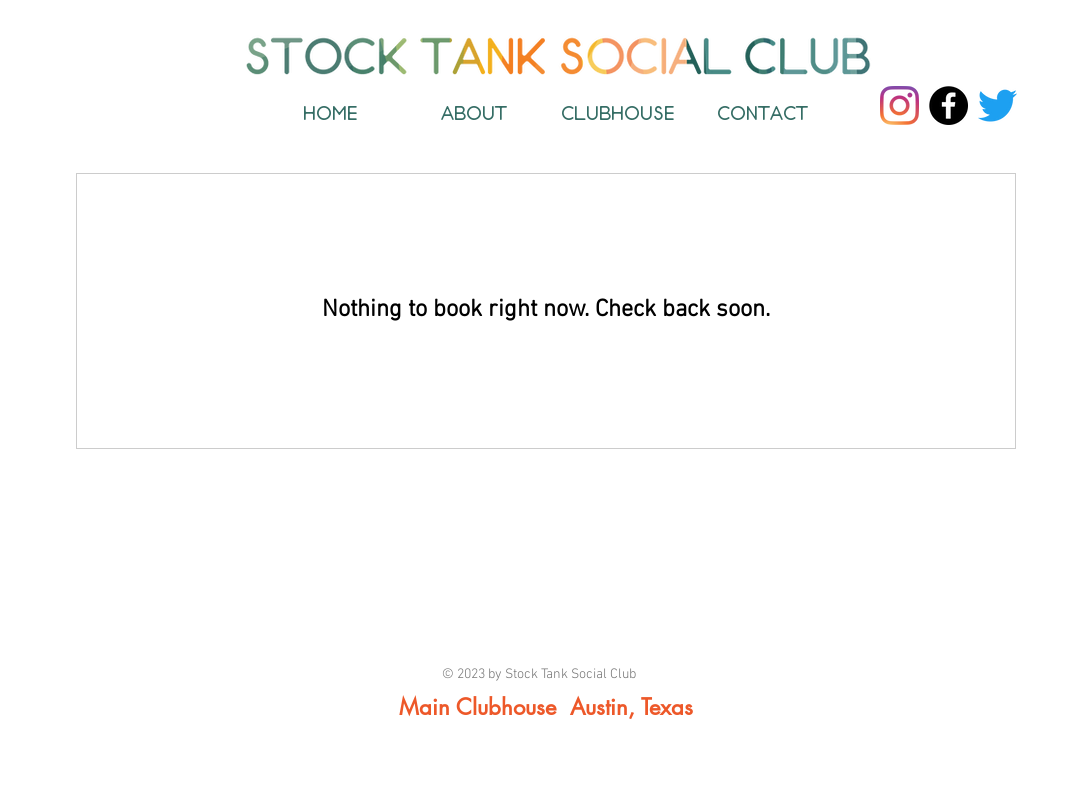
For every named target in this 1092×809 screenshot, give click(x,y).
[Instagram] (899, 105)
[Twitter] (997, 105)
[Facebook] (948, 105)
